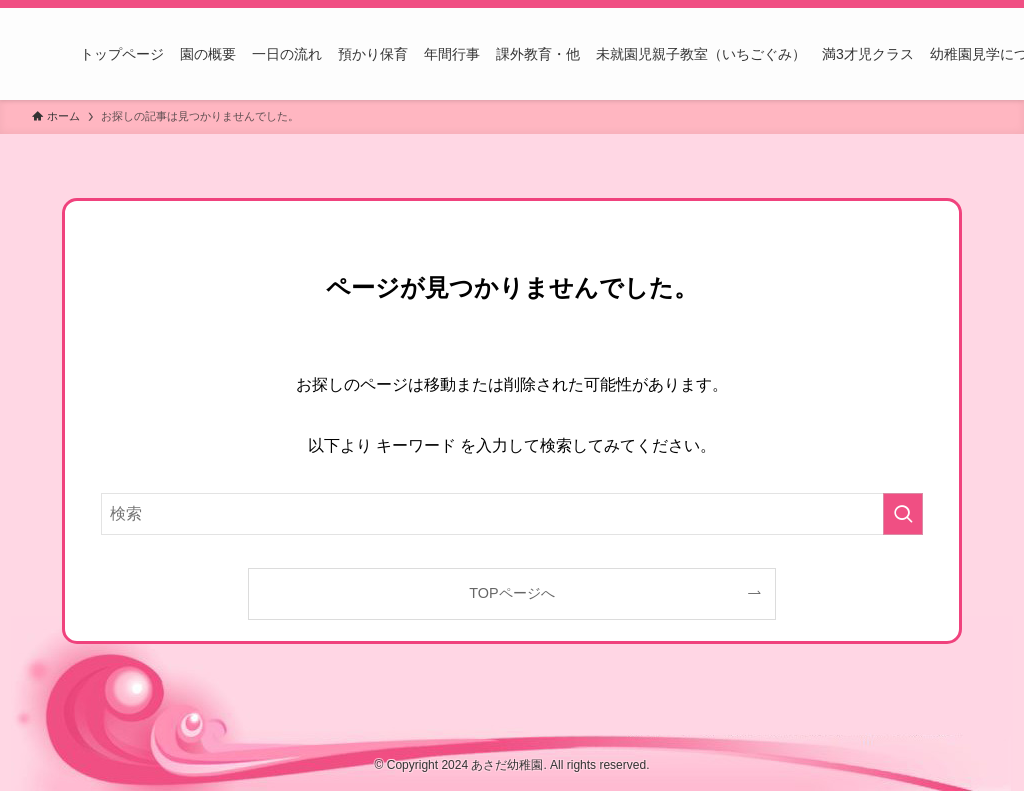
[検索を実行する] (903, 514)
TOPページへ (511, 593)
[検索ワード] (512, 514)
